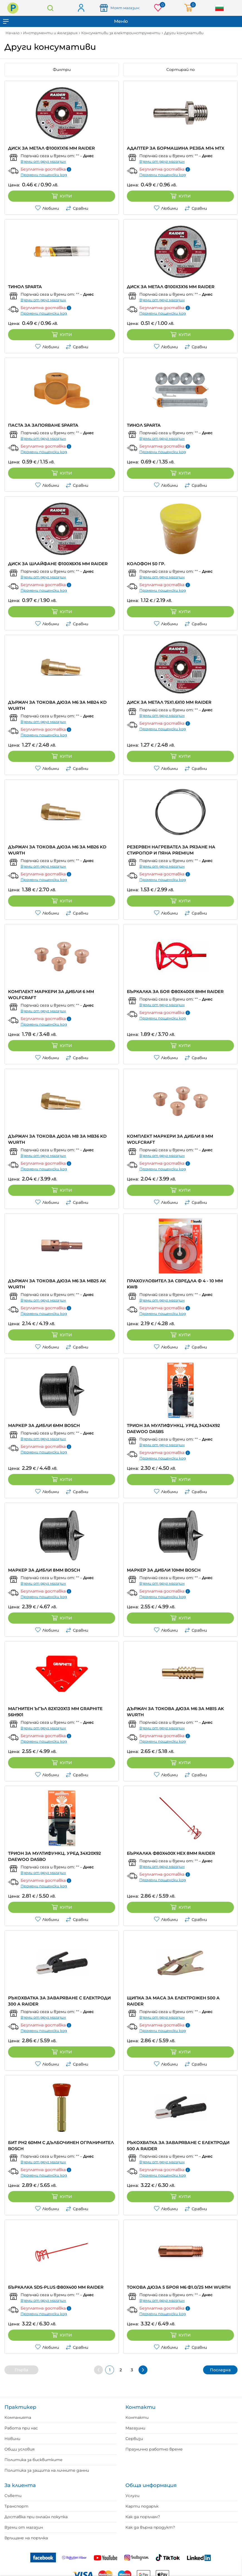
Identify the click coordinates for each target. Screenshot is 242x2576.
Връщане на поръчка (26, 2537)
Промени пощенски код (44, 174)
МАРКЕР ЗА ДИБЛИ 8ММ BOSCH (44, 1570)
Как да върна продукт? (150, 2527)
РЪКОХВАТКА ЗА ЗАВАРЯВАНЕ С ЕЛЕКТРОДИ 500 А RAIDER (178, 2145)
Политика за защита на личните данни (46, 2470)
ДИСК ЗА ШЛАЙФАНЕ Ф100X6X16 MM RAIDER (58, 563)
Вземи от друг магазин (43, 161)
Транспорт (16, 2506)
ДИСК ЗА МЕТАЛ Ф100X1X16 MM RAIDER (51, 148)
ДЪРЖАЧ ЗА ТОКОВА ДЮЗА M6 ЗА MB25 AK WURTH (57, 1284)
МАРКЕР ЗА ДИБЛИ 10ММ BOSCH (164, 1570)
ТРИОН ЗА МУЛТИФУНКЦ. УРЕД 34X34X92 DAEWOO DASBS (173, 1428)
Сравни (77, 208)
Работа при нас (21, 2428)
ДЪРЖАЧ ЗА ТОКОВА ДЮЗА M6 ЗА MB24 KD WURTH (57, 705)
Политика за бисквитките (33, 2459)
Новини (12, 2438)
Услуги (132, 2495)
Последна (220, 2369)
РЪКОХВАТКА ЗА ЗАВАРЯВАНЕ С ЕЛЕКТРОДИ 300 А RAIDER (59, 2001)
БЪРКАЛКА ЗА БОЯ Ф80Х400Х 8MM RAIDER (175, 991)
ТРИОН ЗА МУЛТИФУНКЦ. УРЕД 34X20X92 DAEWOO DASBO (54, 1856)
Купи (61, 196)
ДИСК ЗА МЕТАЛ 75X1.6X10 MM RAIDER (169, 702)
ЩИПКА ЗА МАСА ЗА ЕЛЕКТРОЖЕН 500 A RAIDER (173, 2001)
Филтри (62, 69)
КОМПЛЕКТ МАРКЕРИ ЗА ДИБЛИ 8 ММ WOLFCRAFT (170, 1139)
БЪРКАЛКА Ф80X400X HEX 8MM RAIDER (171, 1853)
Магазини (135, 2428)
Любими (47, 208)
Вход (81, 8)
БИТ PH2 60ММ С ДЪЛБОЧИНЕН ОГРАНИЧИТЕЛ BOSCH (61, 2145)
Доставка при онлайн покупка (36, 2516)
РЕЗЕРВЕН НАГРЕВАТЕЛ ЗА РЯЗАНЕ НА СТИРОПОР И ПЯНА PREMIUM (171, 850)
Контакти (137, 2417)
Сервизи (134, 2438)
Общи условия (19, 2449)
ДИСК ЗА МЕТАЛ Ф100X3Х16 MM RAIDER (170, 286)
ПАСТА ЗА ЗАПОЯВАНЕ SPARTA (43, 425)
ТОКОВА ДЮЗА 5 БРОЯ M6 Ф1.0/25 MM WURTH (179, 2287)
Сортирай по (180, 69)
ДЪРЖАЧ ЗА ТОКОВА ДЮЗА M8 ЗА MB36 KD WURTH (57, 1139)
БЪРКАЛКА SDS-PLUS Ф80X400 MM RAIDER (55, 2287)
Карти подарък (142, 2506)
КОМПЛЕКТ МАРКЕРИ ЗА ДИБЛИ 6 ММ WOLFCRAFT (51, 994)
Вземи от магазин (23, 2527)
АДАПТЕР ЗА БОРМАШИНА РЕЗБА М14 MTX (175, 148)
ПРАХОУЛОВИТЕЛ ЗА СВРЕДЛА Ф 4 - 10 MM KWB (175, 1284)
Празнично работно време (154, 2449)
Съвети (12, 2495)
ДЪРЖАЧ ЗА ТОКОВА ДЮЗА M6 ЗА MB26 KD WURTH (57, 850)
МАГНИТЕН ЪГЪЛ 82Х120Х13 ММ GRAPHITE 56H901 (55, 1711)
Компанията (17, 2417)
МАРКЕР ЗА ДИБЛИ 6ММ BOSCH (44, 1425)
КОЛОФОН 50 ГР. (146, 563)
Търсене (50, 8)
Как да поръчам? (142, 2516)
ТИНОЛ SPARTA (25, 286)
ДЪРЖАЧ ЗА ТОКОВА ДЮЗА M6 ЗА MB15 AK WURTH (175, 1711)
